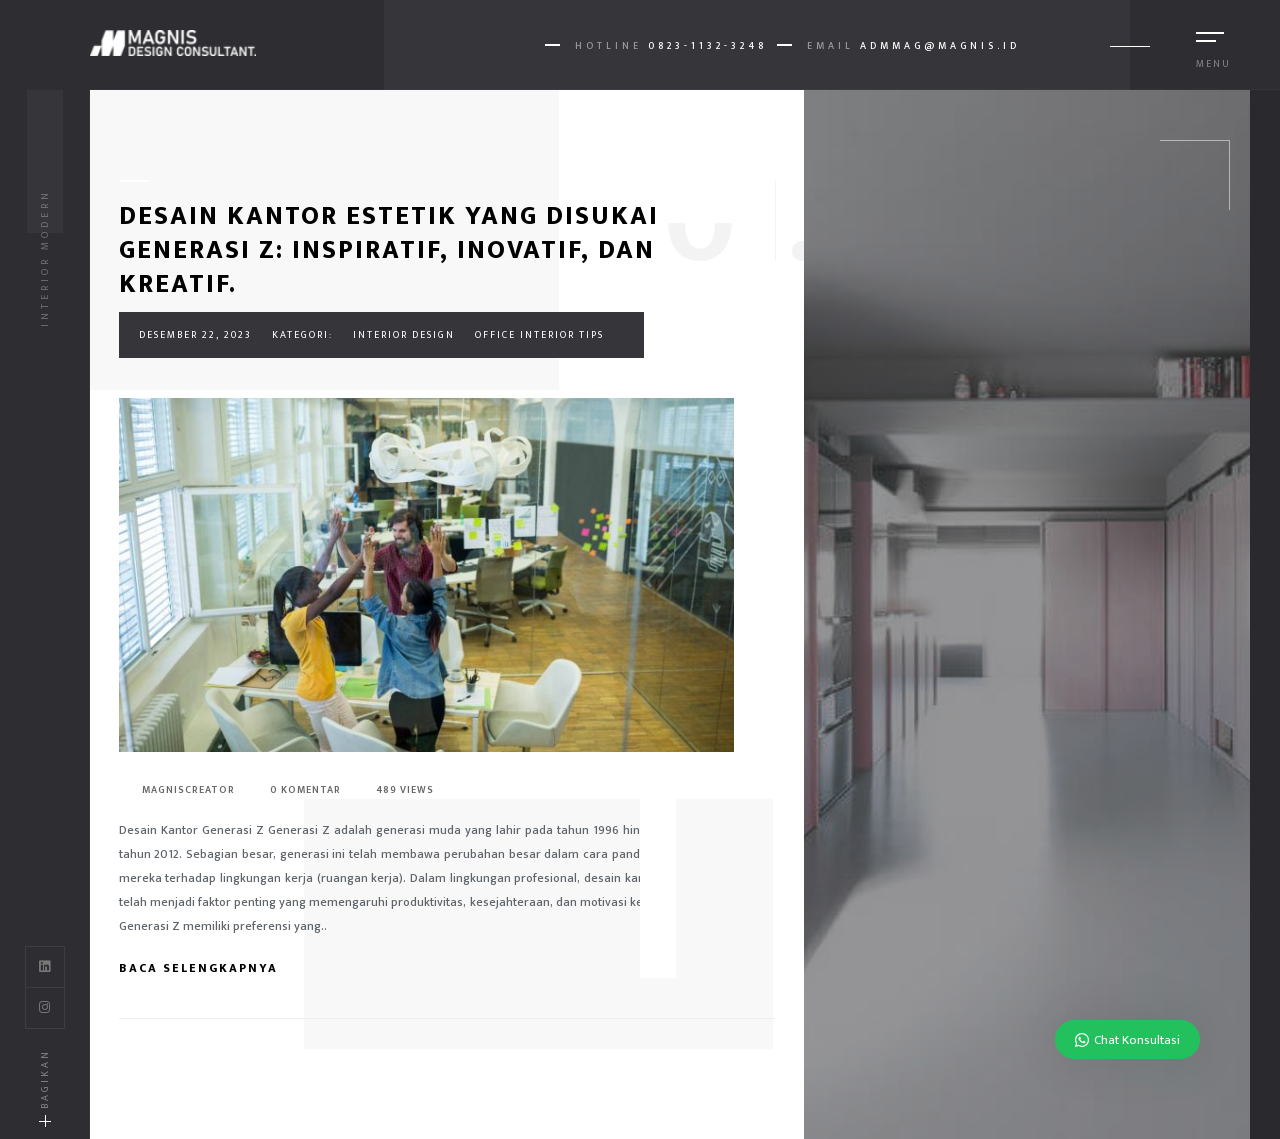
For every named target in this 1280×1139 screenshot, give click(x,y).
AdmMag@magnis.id (940, 46)
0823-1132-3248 (707, 46)
